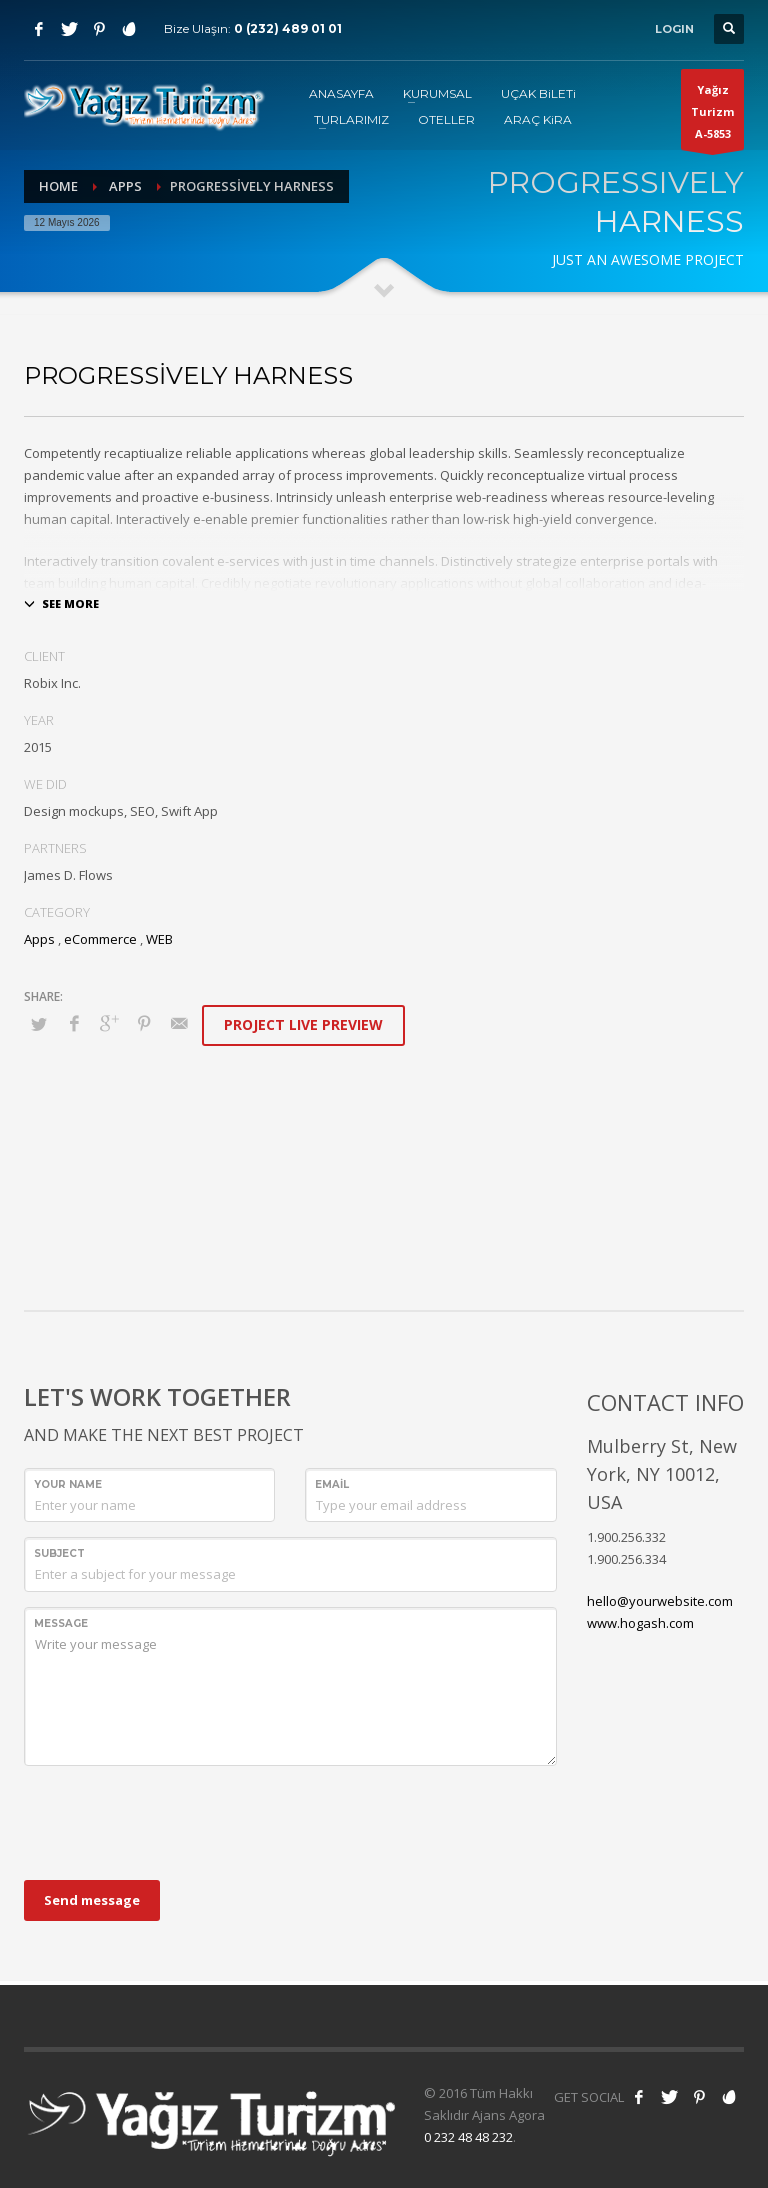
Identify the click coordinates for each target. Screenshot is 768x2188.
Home (58, 186)
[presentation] (176, 1820)
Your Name (68, 1484)
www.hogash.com (640, 1623)
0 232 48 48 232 (468, 2137)
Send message (92, 1900)
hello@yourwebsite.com (660, 1601)
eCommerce (100, 939)
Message (61, 1623)
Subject (59, 1553)
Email (332, 1484)
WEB (159, 939)
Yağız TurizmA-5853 (712, 116)
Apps (125, 186)
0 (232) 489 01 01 (288, 28)
